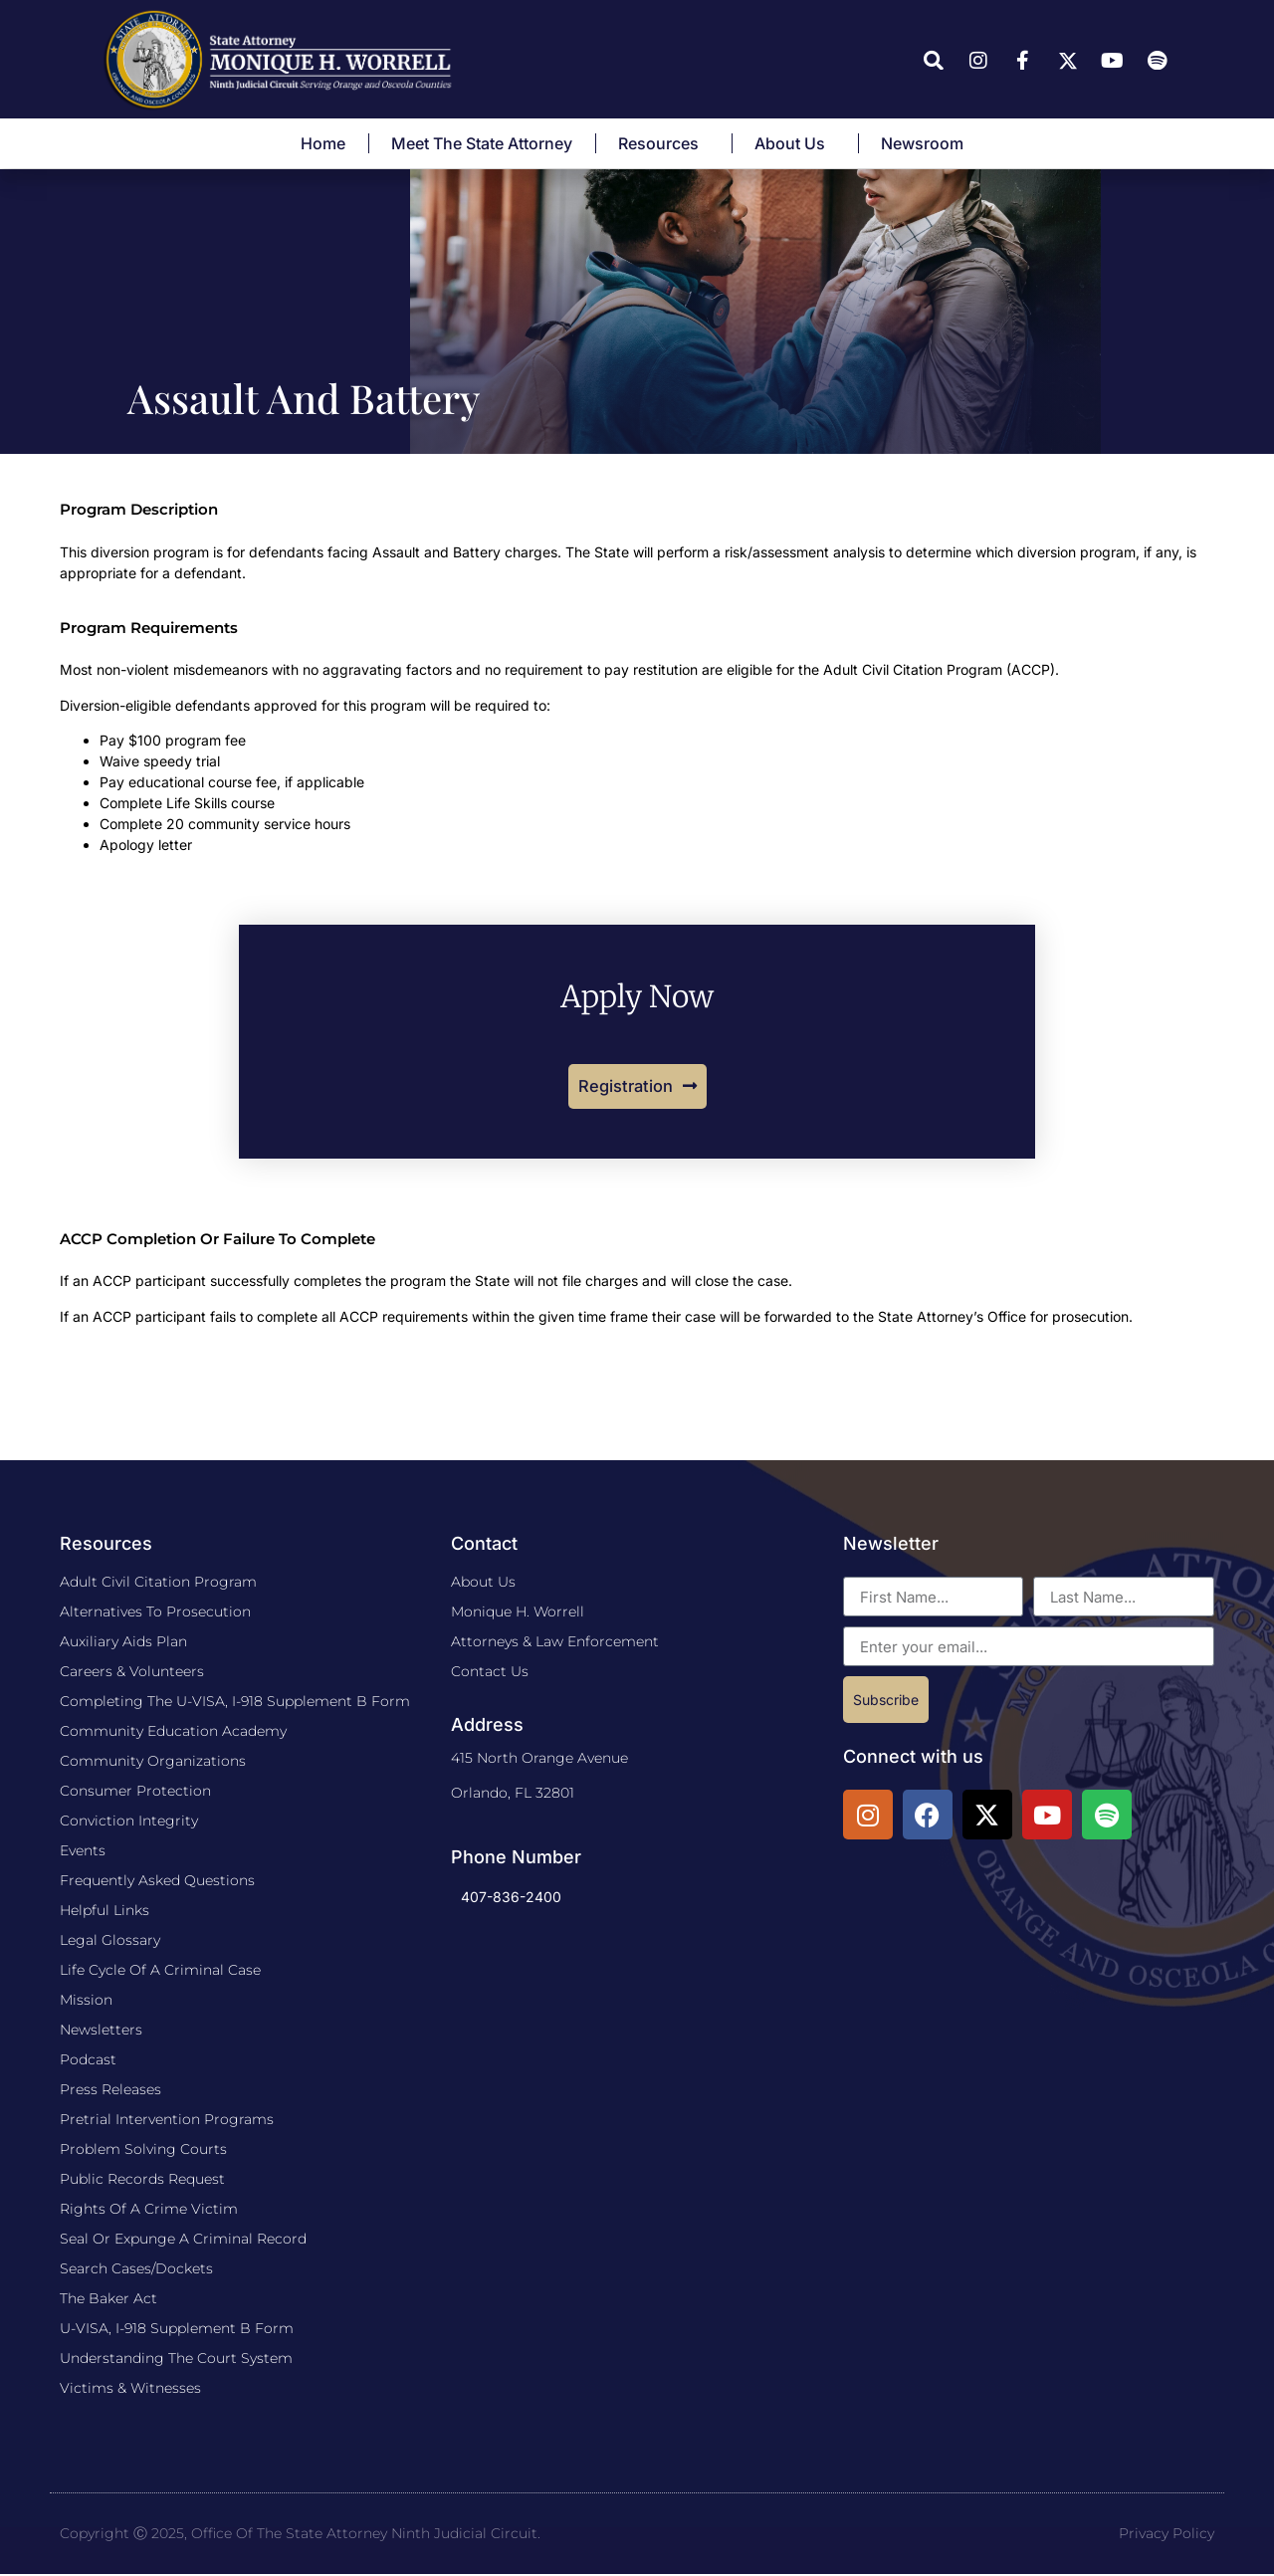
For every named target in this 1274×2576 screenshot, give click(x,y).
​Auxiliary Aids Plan (123, 1643)
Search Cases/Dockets (136, 2270)
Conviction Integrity (129, 1822)
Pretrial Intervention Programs (167, 2121)
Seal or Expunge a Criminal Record (183, 2241)
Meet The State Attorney (481, 143)
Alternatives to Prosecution (155, 1613)
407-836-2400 (511, 1898)
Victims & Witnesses (130, 2390)
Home (323, 143)
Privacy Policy (1166, 2535)
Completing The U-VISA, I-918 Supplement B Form (235, 1703)
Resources (663, 143)
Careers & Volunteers (132, 1673)
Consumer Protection (135, 1793)
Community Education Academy (173, 1733)
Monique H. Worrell (517, 1613)
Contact (484, 1545)
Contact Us (490, 1673)
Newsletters (101, 2031)
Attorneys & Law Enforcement (555, 1643)
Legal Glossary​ (110, 1942)
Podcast (88, 2061)
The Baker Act (108, 2300)
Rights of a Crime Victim (149, 2211)
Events (83, 1852)
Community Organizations (153, 1763)
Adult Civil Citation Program (158, 1584)
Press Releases (110, 2091)
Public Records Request (142, 2181)
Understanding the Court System (176, 2360)
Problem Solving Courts (143, 2151)
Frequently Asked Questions (157, 1882)
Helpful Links (104, 1912)
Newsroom (927, 143)
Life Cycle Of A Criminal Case (160, 1972)
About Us (794, 143)
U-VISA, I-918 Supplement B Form (177, 2330)
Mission (86, 2002)
